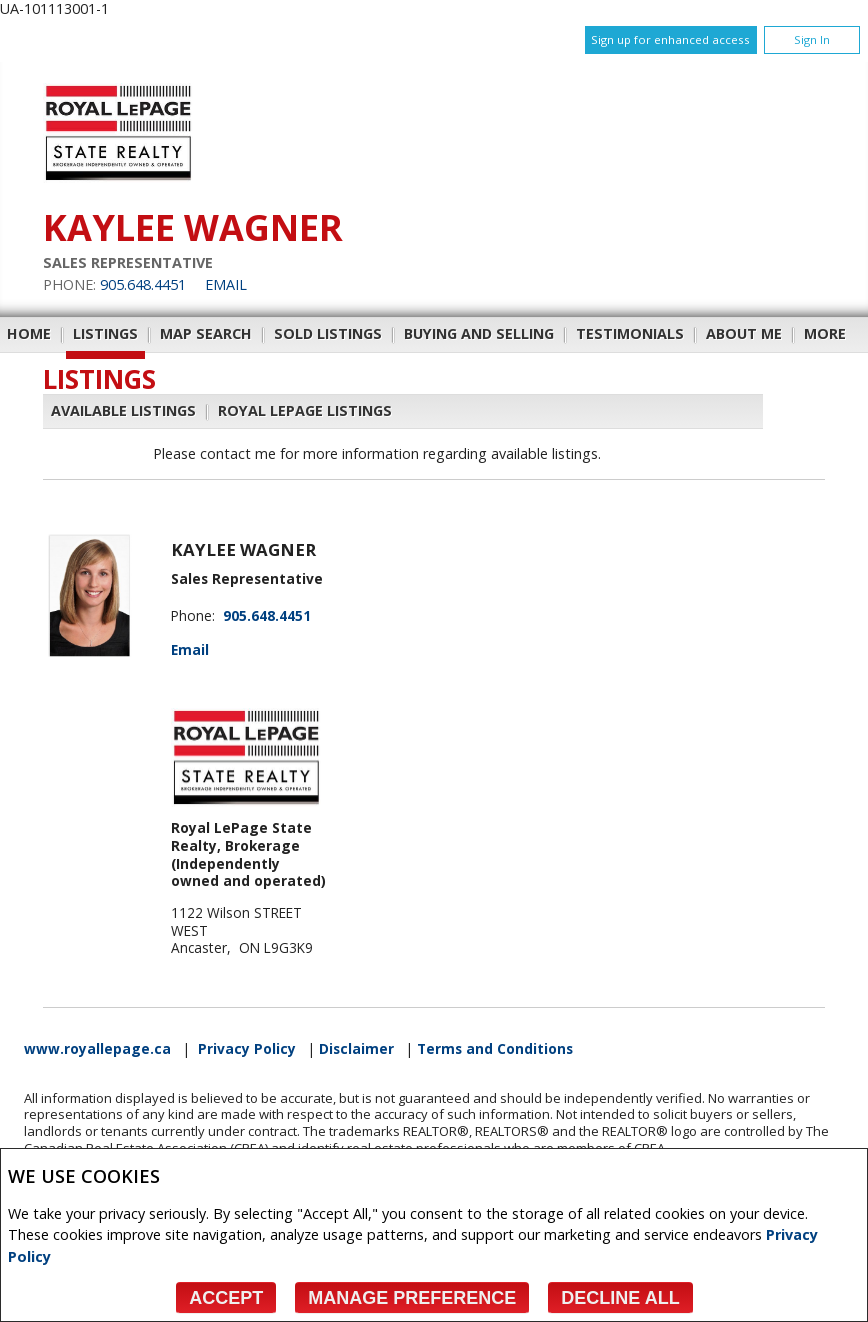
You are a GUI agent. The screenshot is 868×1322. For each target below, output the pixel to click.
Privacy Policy (247, 1049)
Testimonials (630, 333)
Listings (105, 333)
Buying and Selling (479, 333)
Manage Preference (412, 1298)
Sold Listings (328, 333)
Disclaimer (356, 1049)
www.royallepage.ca (97, 1049)
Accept (226, 1298)
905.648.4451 (143, 284)
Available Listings (123, 410)
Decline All (620, 1298)
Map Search (206, 333)
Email (226, 284)
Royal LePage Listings (305, 410)
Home (29, 333)
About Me (744, 333)
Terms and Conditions (495, 1049)
